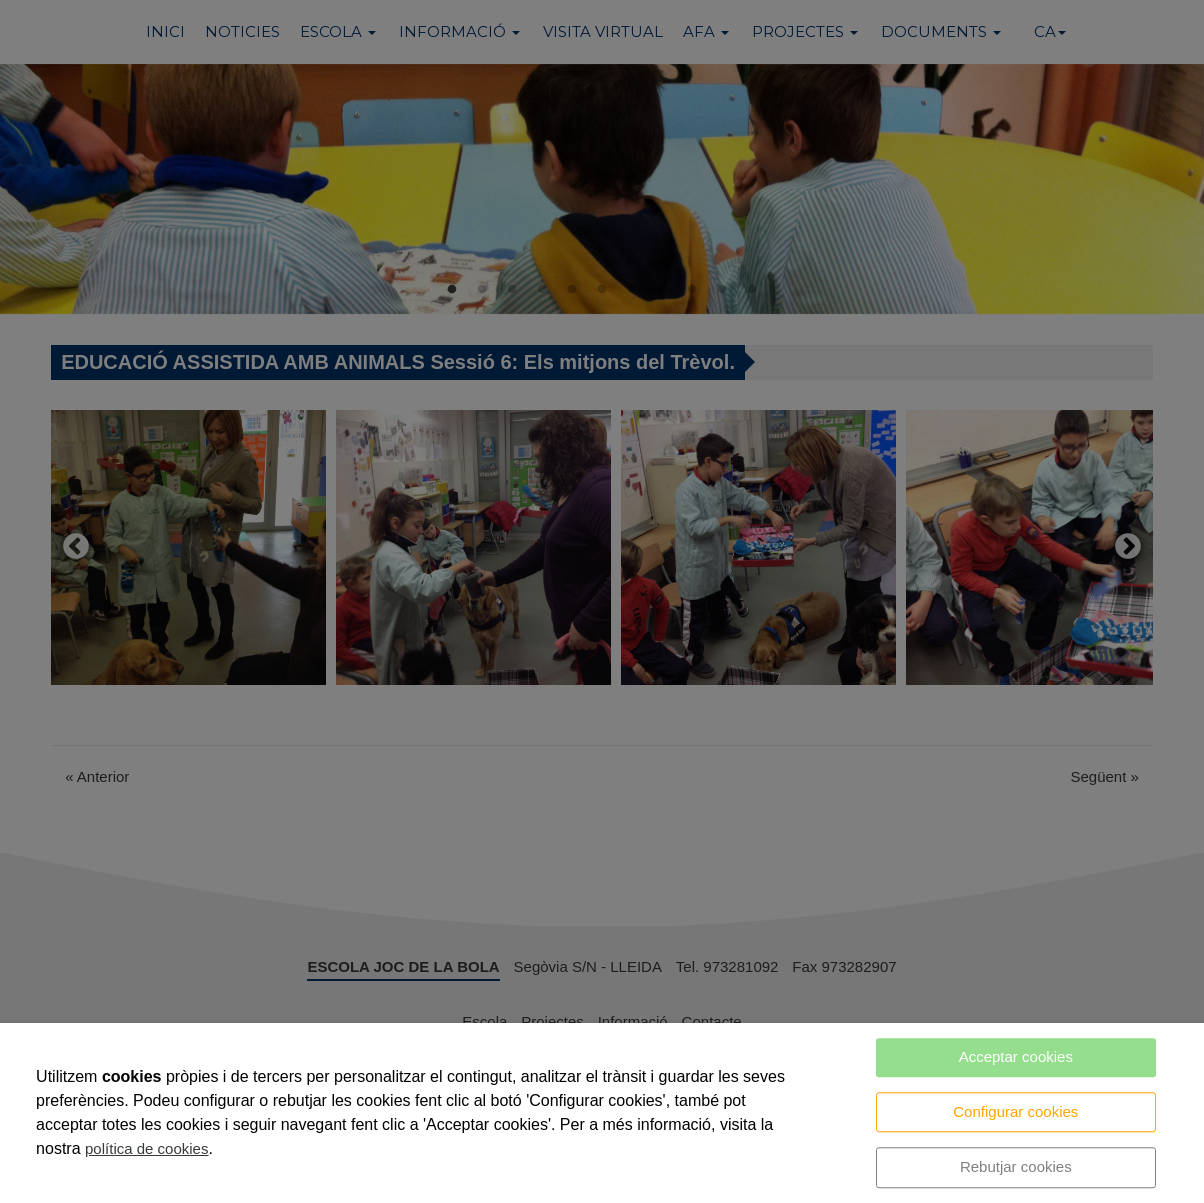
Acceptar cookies (1016, 1056)
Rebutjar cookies (1016, 1166)
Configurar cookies (1015, 1111)
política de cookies (146, 1148)
